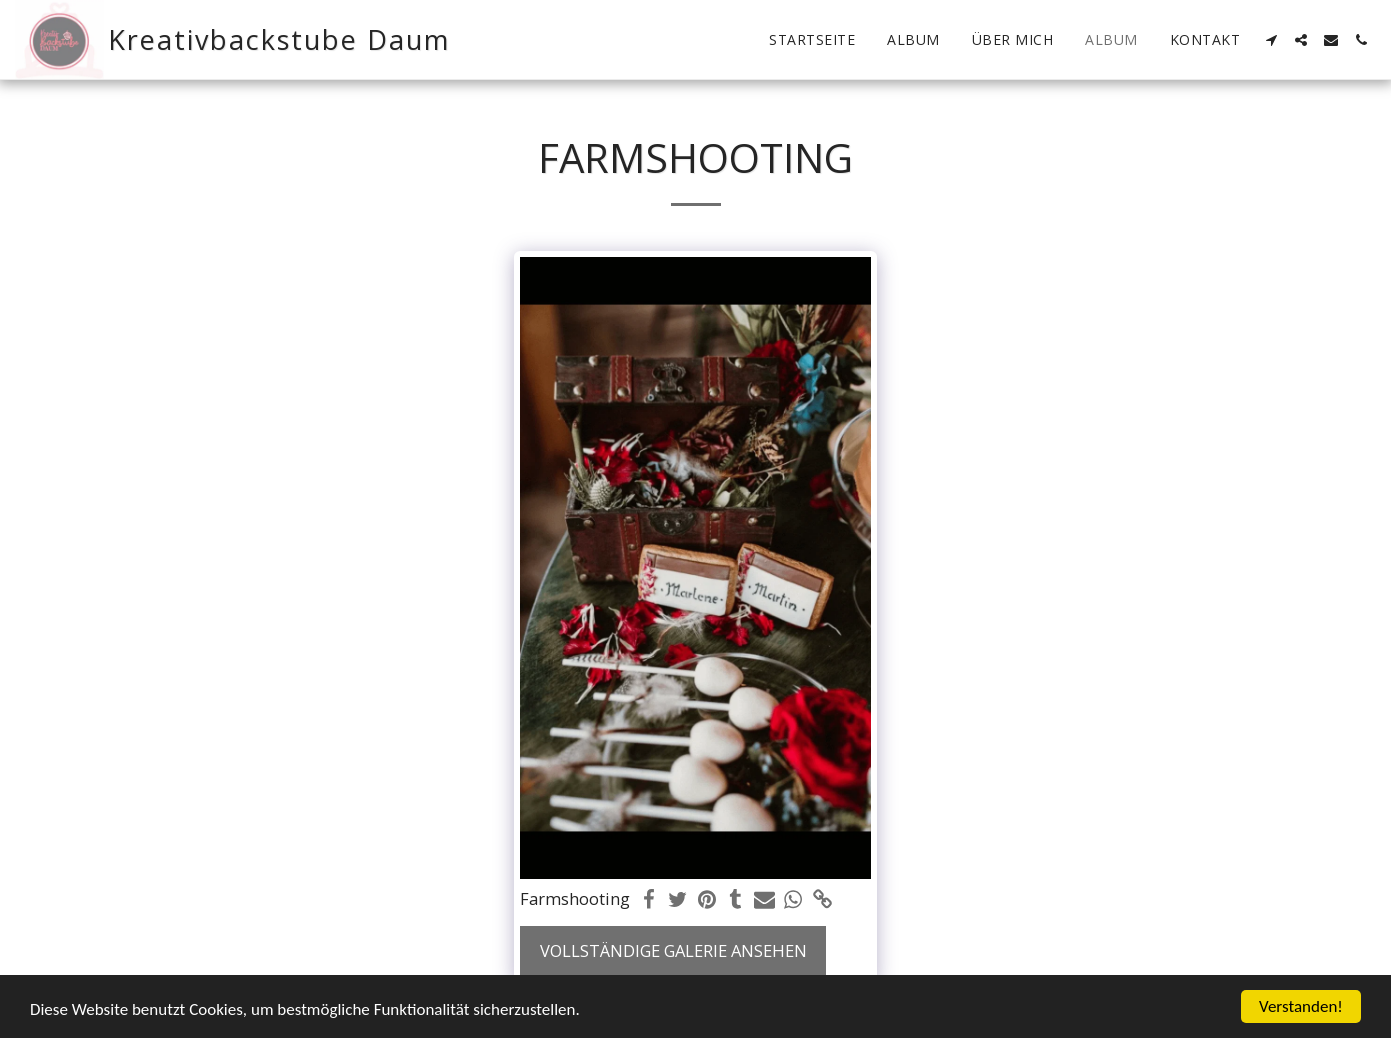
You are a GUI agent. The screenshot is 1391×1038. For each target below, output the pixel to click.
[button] (1271, 40)
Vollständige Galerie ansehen (673, 950)
